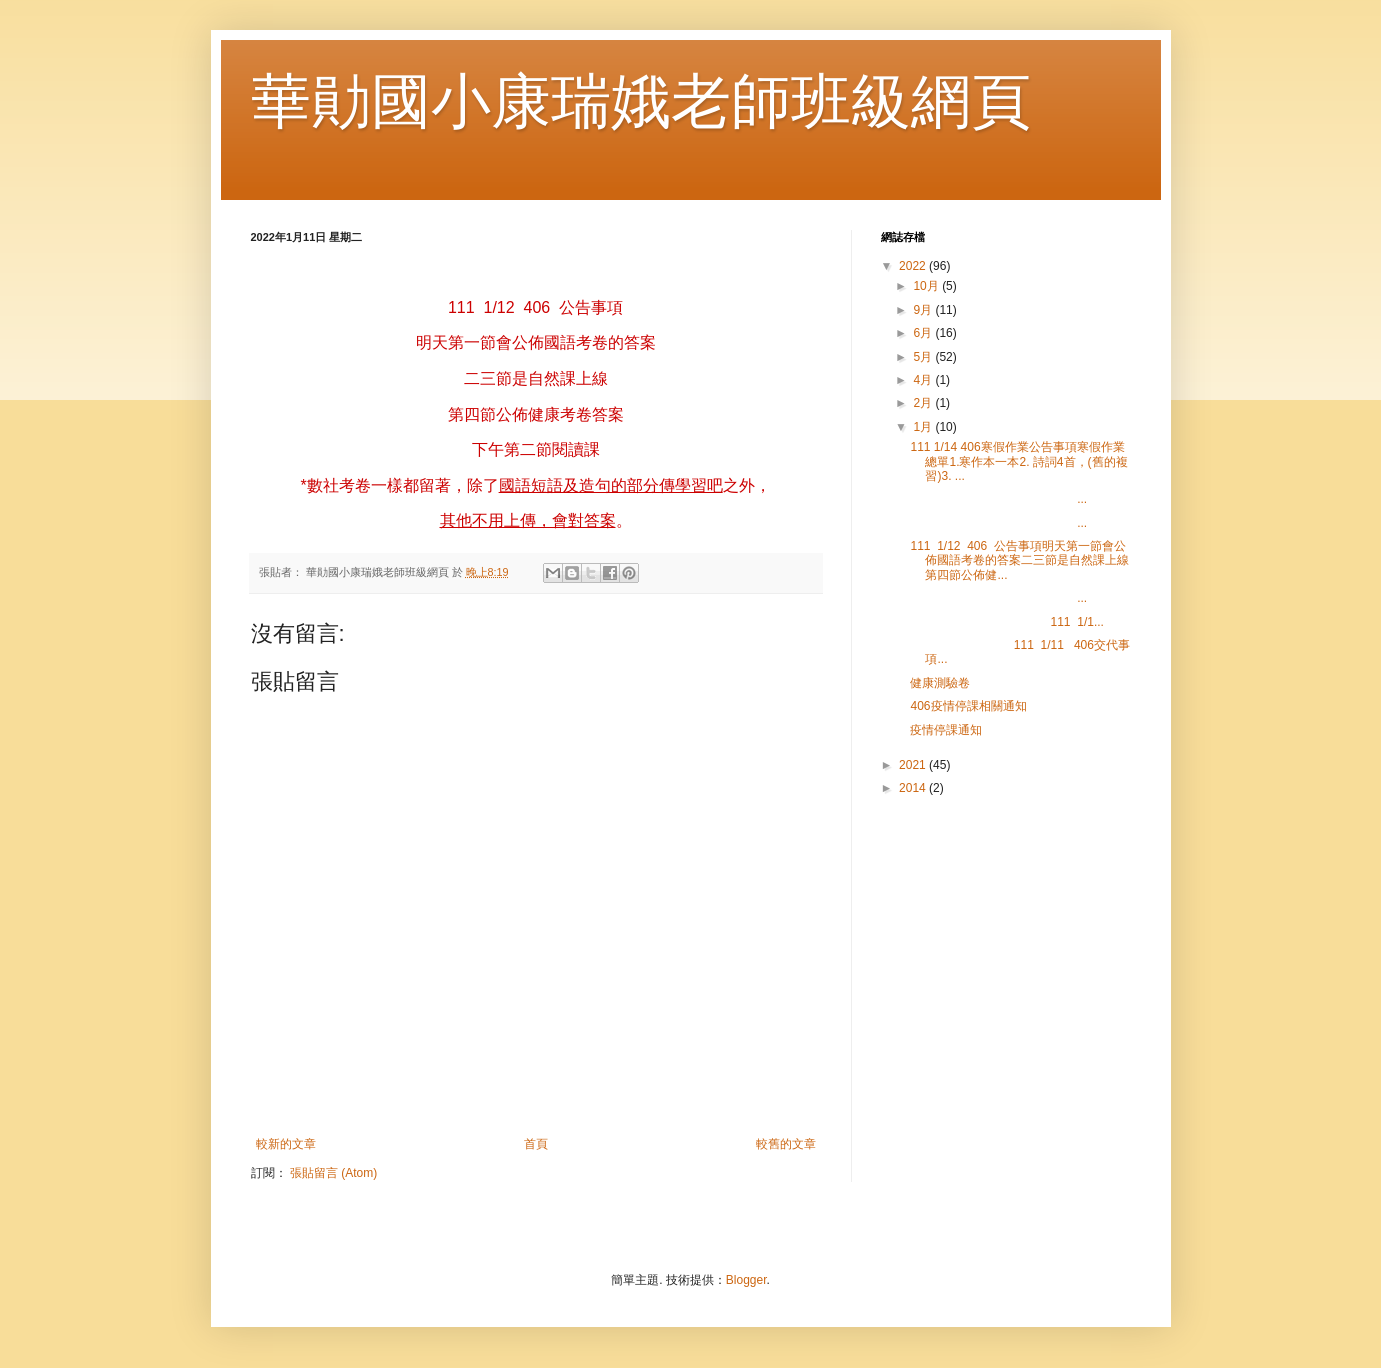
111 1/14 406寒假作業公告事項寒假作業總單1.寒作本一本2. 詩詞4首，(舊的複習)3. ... (1018, 461)
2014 (914, 788)
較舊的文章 (786, 1144)
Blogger (746, 1280)
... (998, 499)
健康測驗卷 (940, 683)
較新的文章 (286, 1144)
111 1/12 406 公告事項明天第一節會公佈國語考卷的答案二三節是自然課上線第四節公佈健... (1019, 560)
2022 (914, 266)
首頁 (536, 1144)
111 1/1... (1006, 622)
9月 (924, 310)
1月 (924, 427)
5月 (924, 357)
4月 (924, 380)
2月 (924, 403)
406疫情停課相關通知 (968, 706)
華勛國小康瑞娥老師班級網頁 (641, 101)
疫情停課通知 (946, 730)
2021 (914, 765)
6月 (924, 333)
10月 (927, 286)
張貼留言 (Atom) (333, 1173)
